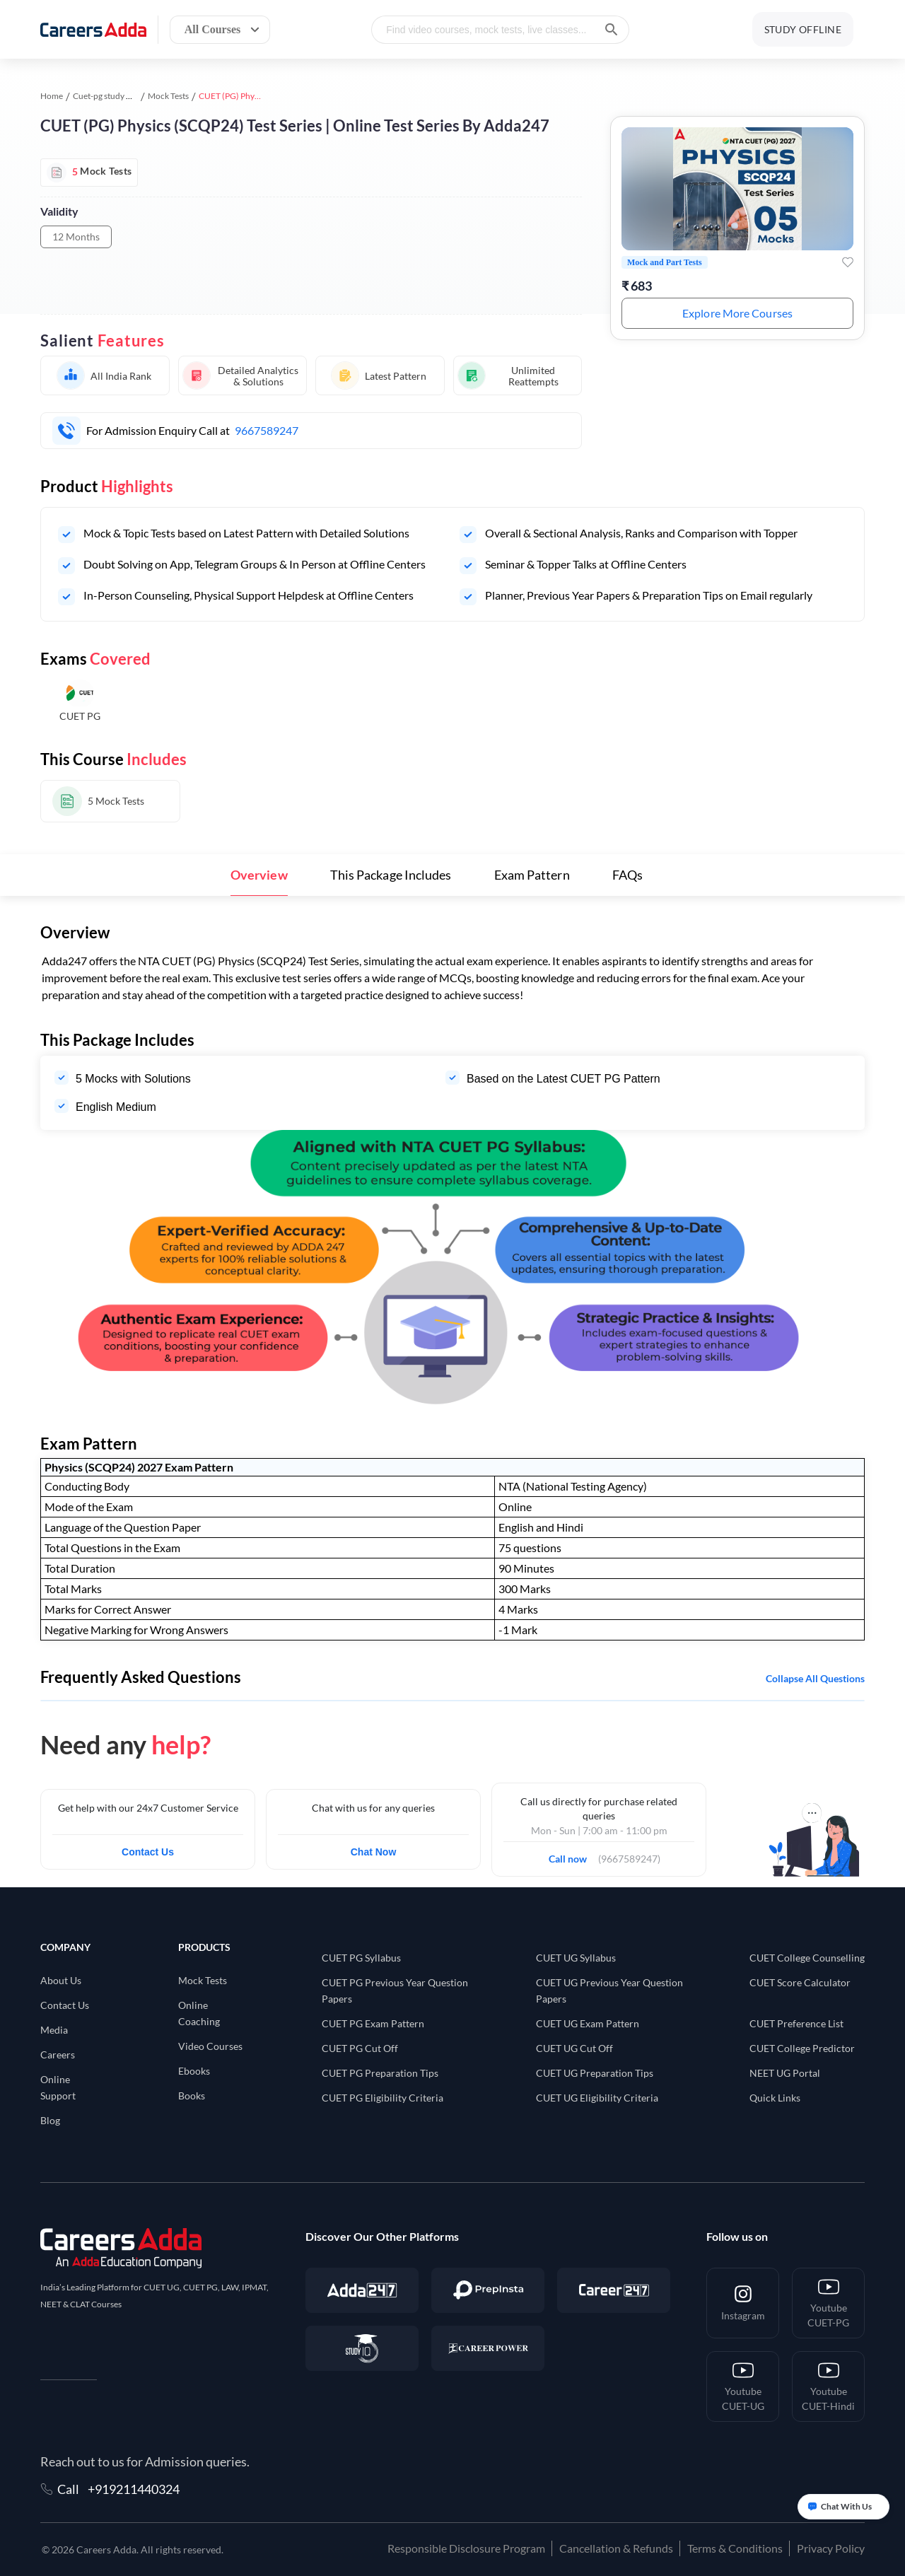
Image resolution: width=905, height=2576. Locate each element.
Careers (57, 2054)
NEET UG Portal (784, 2073)
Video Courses (210, 2046)
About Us (60, 1980)
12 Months (76, 237)
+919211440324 (134, 2489)
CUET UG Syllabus (576, 1958)
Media (54, 2030)
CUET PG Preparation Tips (380, 2073)
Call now (572, 1855)
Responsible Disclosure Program (466, 2548)
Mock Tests (168, 96)
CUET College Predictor (802, 2048)
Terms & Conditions (735, 2548)
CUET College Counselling (807, 1958)
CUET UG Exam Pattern (587, 2023)
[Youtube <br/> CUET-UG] (742, 2386)
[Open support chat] (843, 2506)
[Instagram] (742, 2303)
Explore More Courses (737, 313)
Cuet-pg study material (114, 96)
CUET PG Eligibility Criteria (382, 2098)
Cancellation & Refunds (616, 2548)
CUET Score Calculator (800, 1982)
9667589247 (266, 430)
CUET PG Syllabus (361, 1958)
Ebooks (194, 2071)
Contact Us (148, 1852)
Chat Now (374, 1852)
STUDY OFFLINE (802, 29)
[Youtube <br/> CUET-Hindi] (828, 2386)
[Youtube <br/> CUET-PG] (828, 2303)
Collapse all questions (815, 1678)
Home (51, 96)
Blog (50, 2120)
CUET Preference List (796, 2023)
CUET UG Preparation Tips (594, 2073)
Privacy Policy (831, 2548)
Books (191, 2096)
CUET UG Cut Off (574, 2048)
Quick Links (774, 2098)
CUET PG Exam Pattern (373, 2023)
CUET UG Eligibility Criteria (597, 2098)
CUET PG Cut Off (360, 2048)
